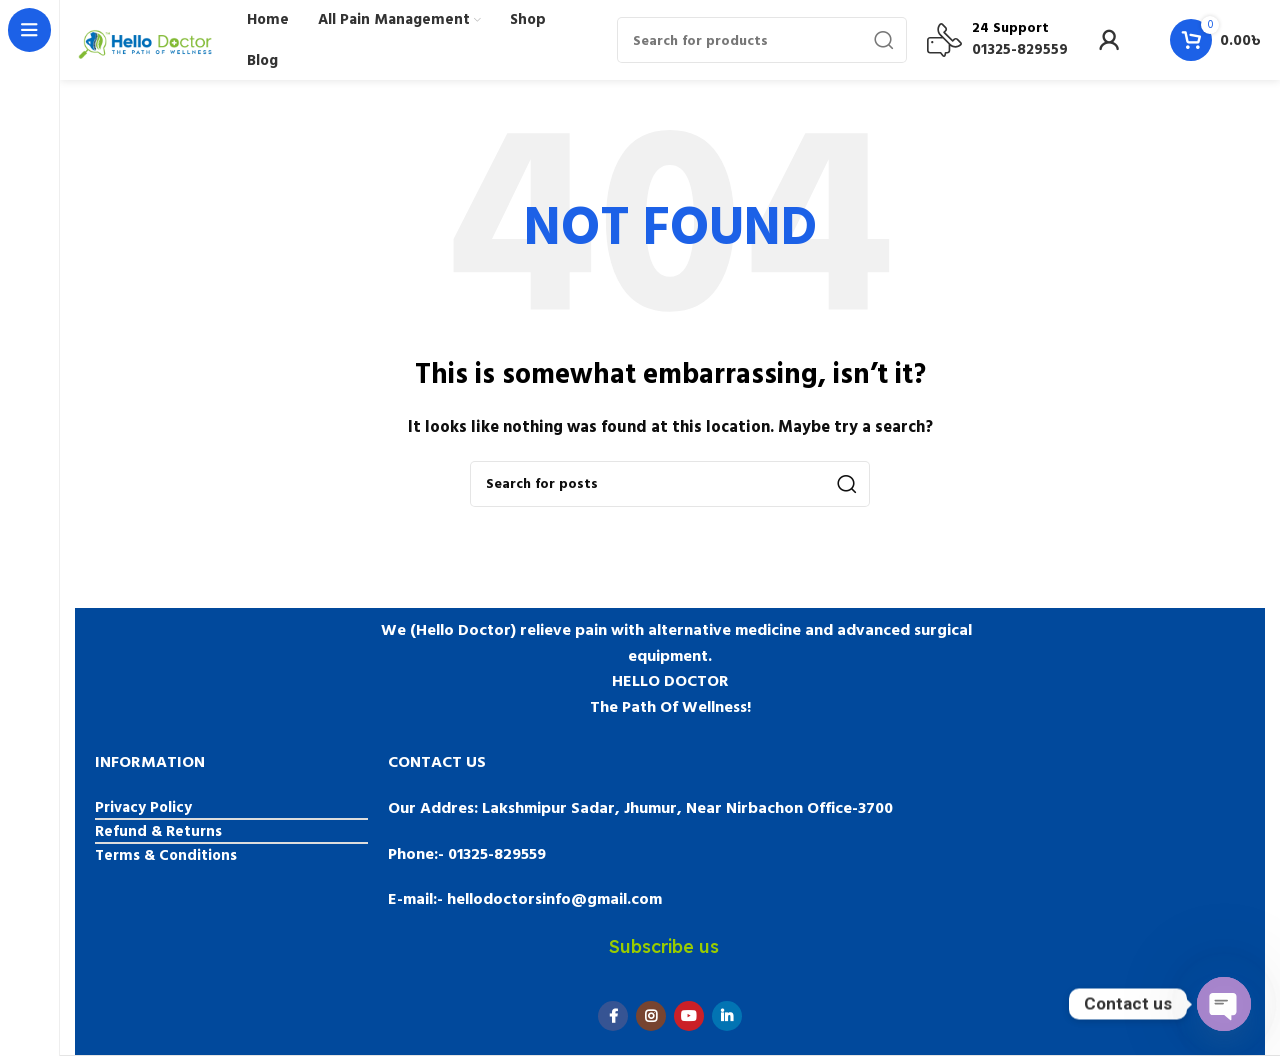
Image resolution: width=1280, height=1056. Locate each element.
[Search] (762, 40)
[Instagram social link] (651, 1016)
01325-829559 (1020, 49)
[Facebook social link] (613, 1016)
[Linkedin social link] (727, 1016)
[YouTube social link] (689, 1016)
